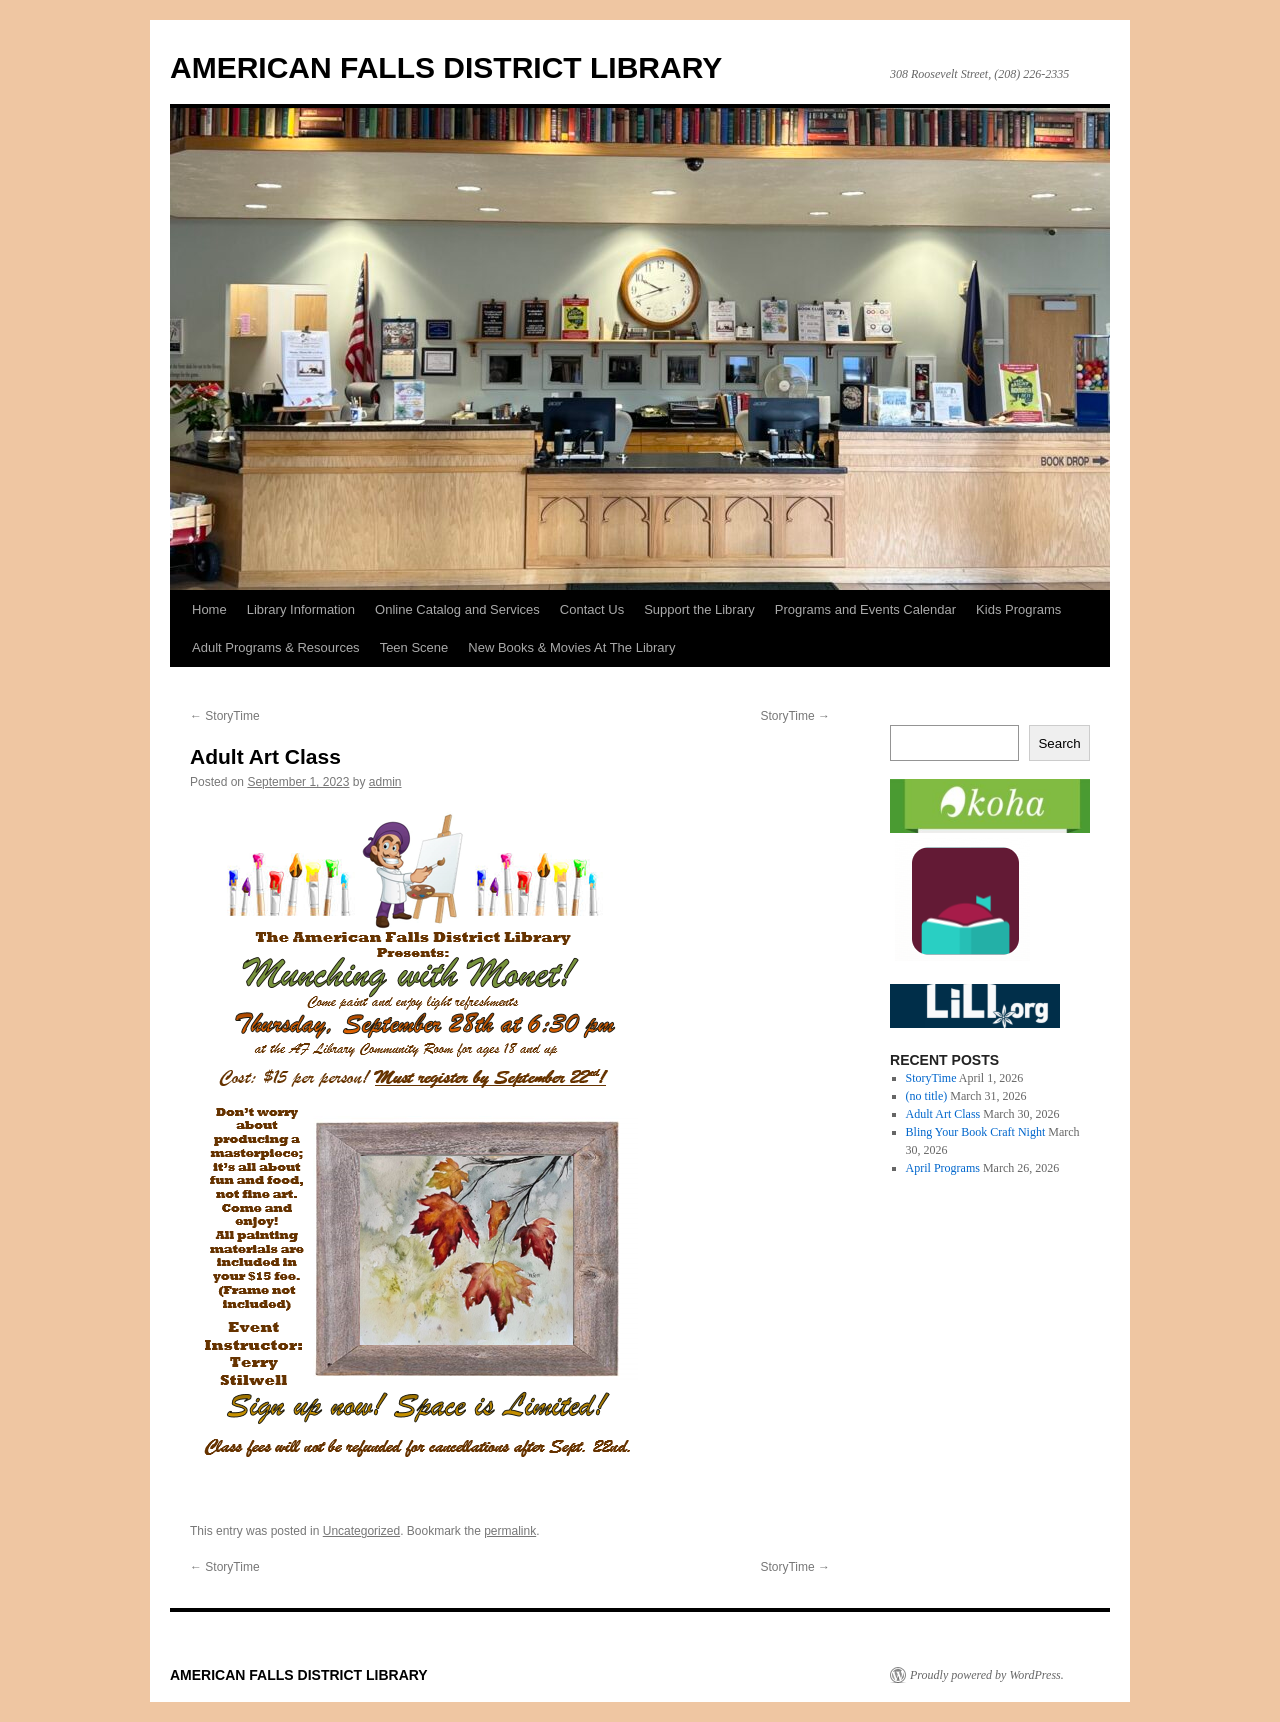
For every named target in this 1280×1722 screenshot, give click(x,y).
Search (1059, 743)
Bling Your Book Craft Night (976, 1132)
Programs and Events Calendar (865, 609)
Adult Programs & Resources (276, 647)
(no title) (927, 1096)
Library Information (301, 609)
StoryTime (225, 716)
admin (385, 782)
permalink (510, 1531)
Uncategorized (361, 1531)
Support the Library (699, 609)
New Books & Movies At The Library (571, 647)
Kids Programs (1018, 609)
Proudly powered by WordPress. (987, 1675)
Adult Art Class (943, 1114)
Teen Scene (414, 647)
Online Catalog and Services (457, 609)
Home (209, 609)
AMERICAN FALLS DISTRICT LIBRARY (446, 67)
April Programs (943, 1168)
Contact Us (592, 609)
